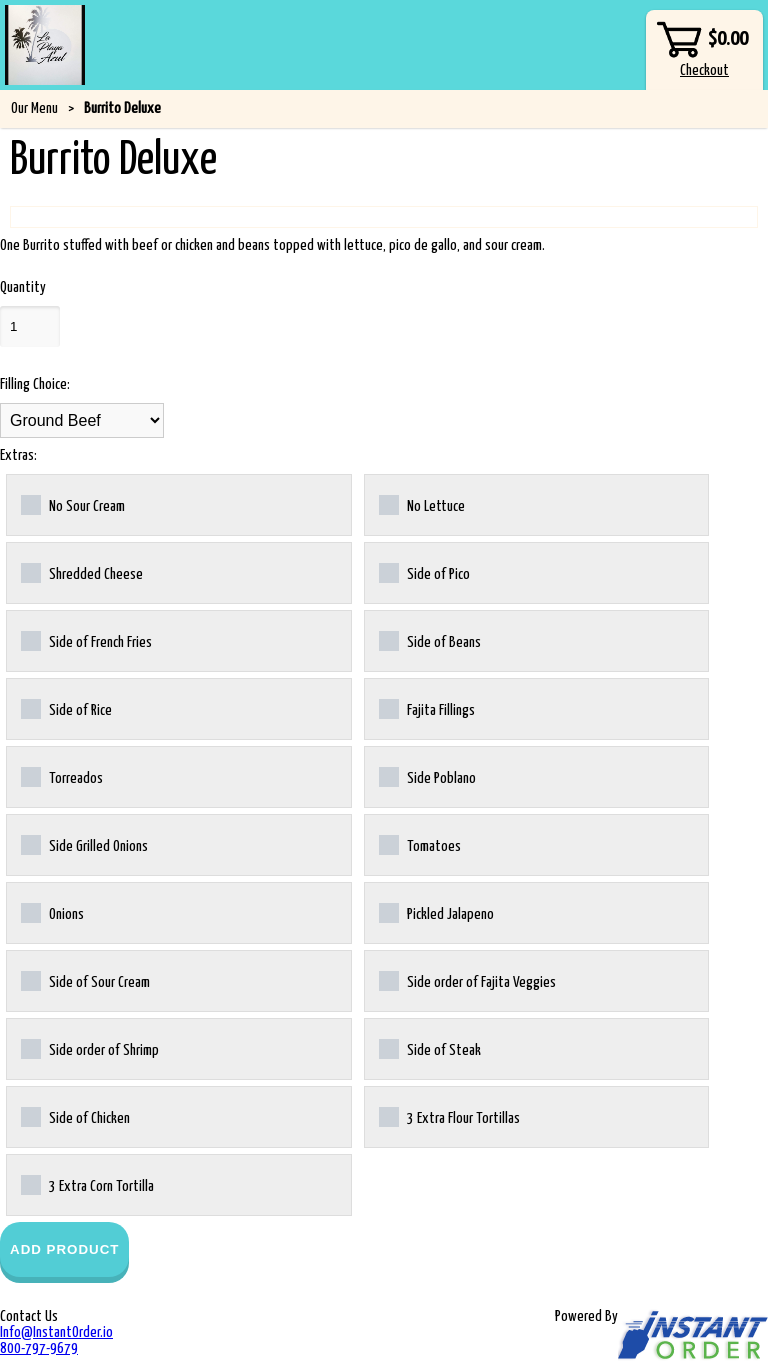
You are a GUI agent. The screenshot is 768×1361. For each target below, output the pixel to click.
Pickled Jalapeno (436, 913)
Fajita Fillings (427, 709)
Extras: (18, 455)
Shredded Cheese (82, 573)
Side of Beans (430, 641)
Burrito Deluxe (122, 108)
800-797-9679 (39, 1348)
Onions (52, 913)
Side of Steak (430, 1049)
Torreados (62, 777)
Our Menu (34, 108)
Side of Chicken (75, 1117)
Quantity (23, 287)
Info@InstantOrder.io (56, 1332)
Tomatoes (420, 845)
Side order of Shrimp (90, 1049)
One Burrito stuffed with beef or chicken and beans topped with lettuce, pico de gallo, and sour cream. (272, 245)
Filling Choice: (35, 384)
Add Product (64, 1249)
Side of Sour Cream (85, 981)
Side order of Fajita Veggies (467, 981)
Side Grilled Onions (84, 845)
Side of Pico (424, 573)
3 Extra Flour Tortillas (449, 1117)
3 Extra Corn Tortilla (87, 1185)
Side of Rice (66, 709)
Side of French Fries (86, 641)
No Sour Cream (73, 505)
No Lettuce (422, 505)
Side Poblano (427, 777)
